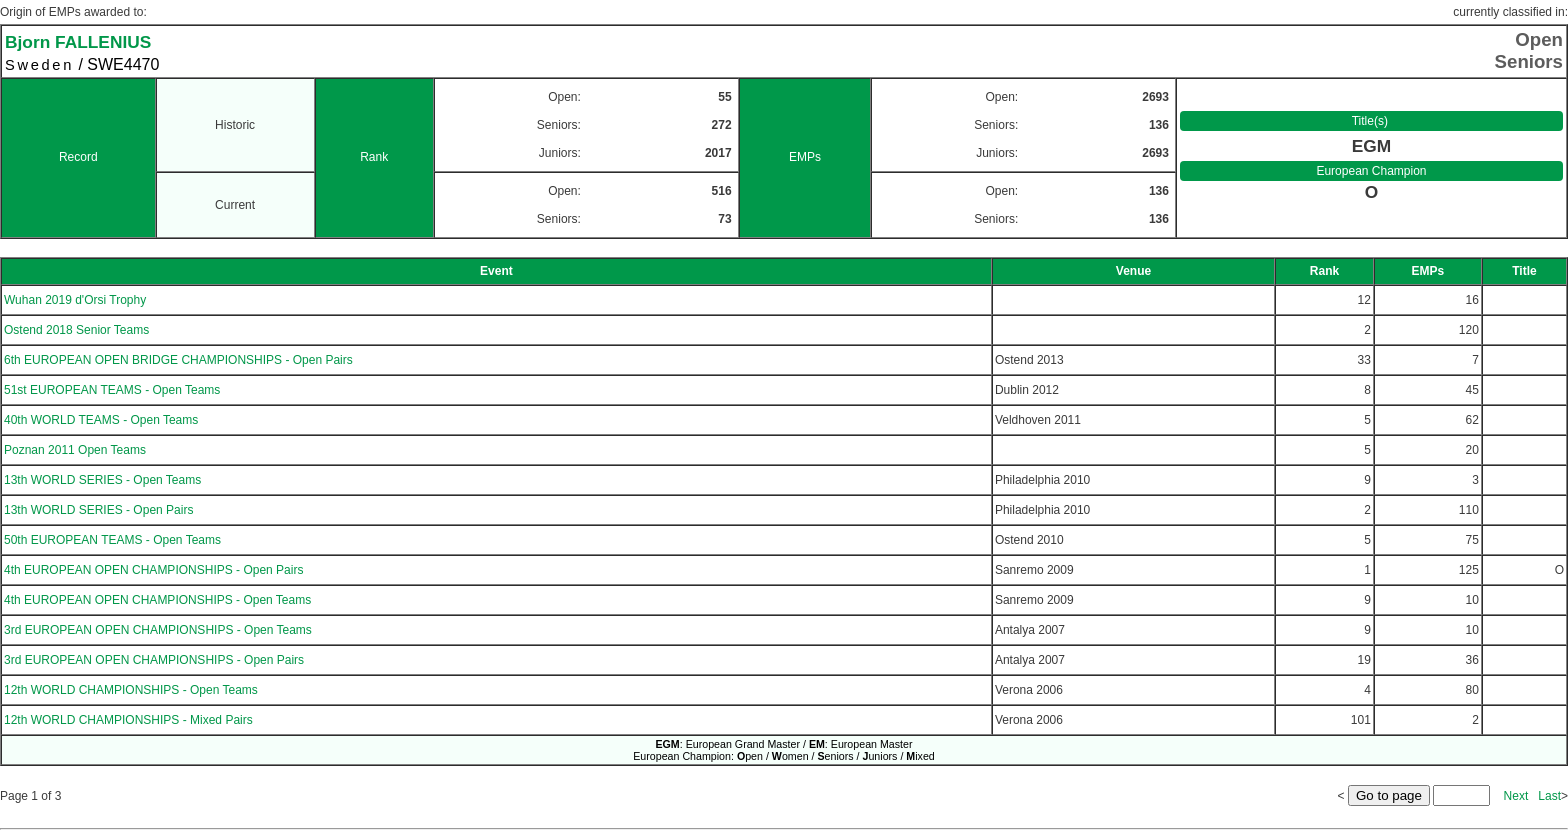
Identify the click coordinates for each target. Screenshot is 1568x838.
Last (1549, 796)
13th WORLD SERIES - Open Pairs (98, 510)
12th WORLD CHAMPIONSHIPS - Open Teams (131, 690)
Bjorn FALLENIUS (78, 42)
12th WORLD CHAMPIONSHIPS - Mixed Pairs (128, 720)
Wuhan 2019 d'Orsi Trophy (75, 300)
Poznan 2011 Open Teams (75, 450)
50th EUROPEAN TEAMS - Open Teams (112, 540)
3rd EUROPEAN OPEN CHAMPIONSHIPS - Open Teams (158, 630)
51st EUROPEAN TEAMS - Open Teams (112, 390)
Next (1516, 796)
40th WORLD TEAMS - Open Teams (101, 420)
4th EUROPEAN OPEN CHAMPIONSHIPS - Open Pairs (153, 570)
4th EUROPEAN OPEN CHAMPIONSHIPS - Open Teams (157, 600)
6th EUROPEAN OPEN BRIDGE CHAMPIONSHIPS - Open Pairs (178, 360)
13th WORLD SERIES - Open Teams (102, 480)
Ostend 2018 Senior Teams (76, 330)
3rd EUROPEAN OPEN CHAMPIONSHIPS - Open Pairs (154, 660)
